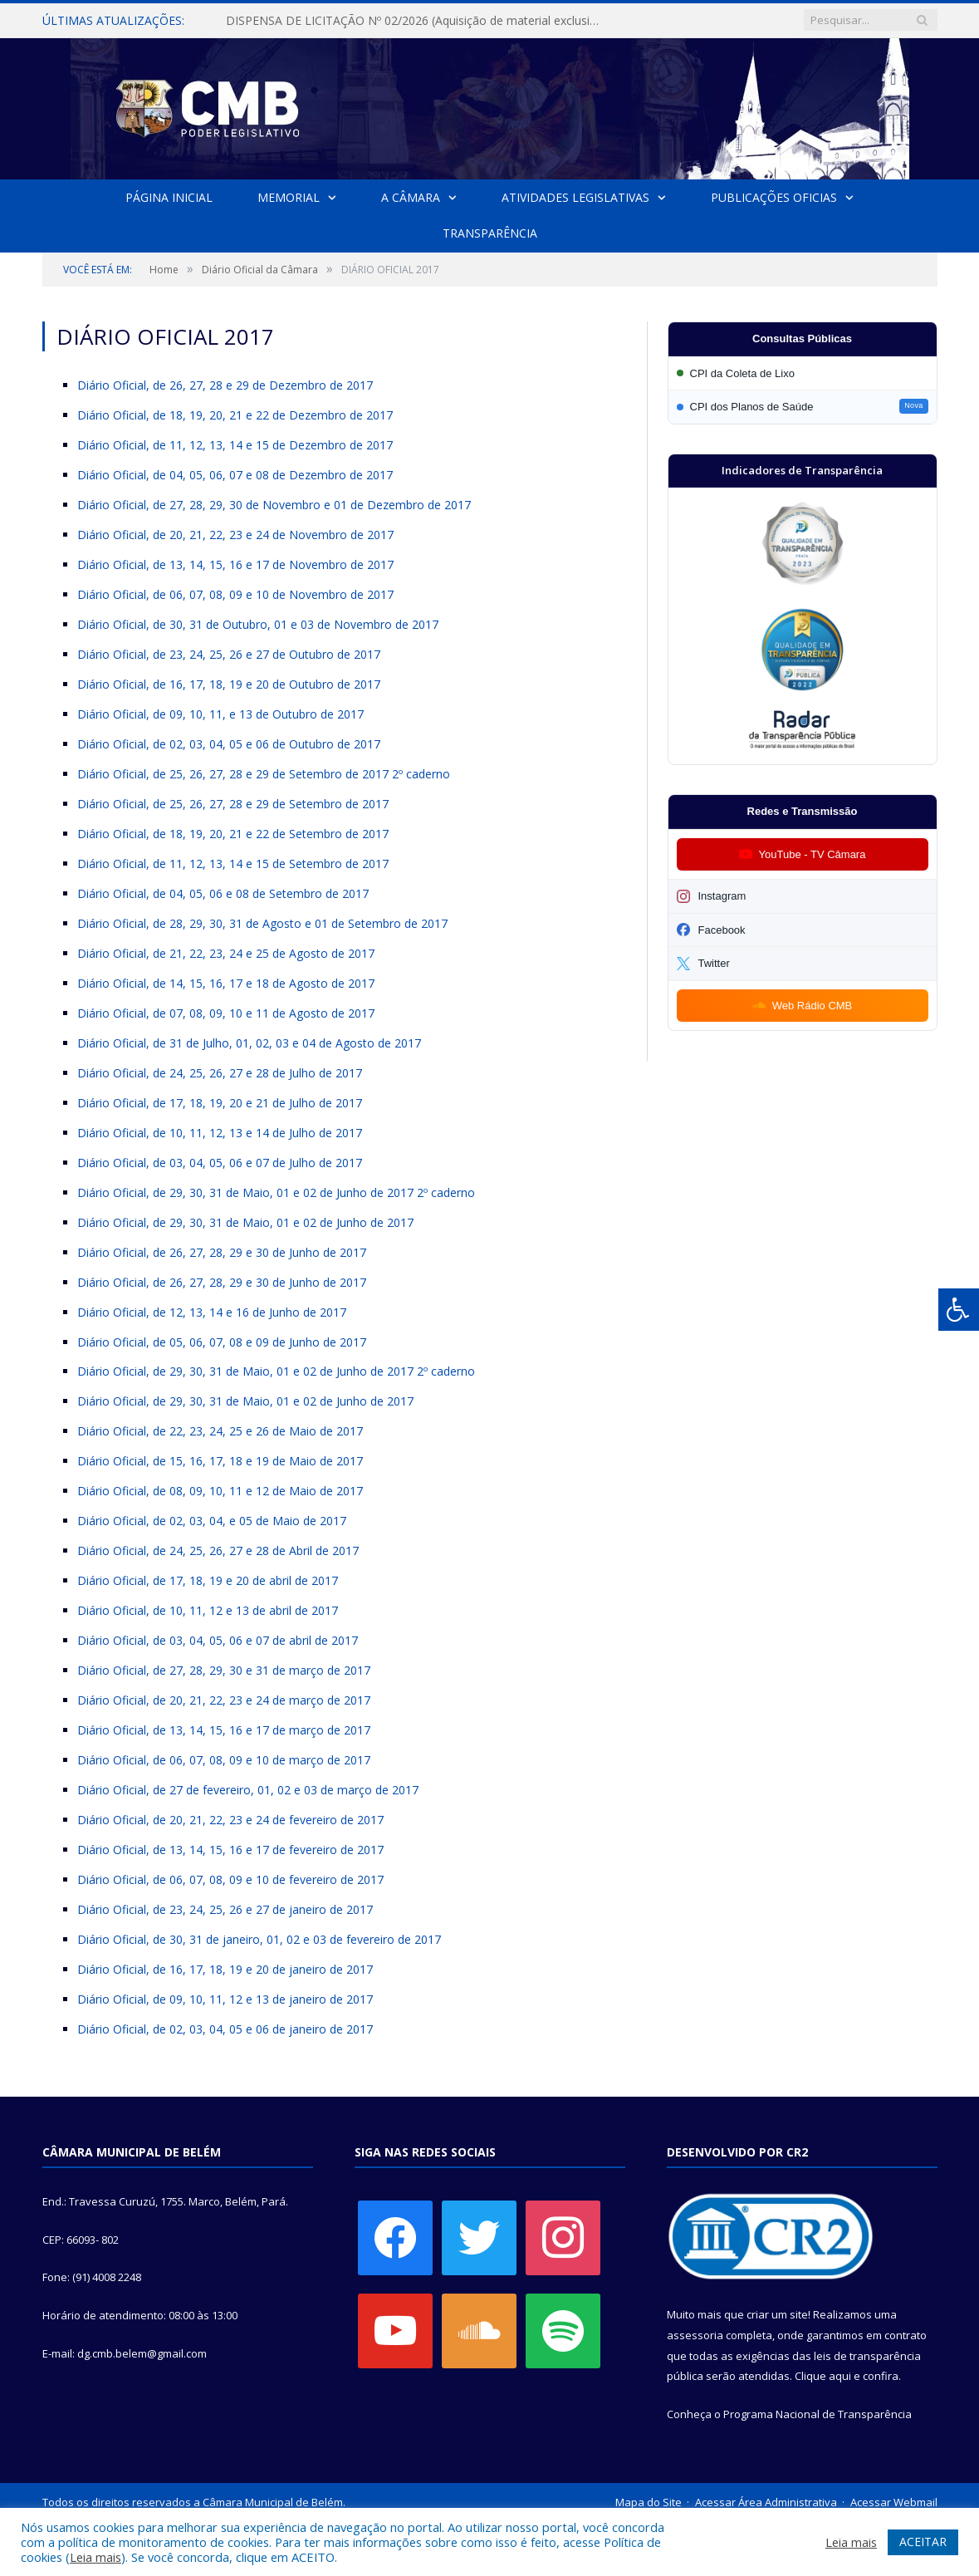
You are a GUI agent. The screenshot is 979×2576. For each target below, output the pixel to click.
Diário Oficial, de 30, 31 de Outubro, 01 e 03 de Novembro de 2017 (257, 624)
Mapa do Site (648, 2502)
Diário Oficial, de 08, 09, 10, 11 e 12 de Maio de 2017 (220, 1491)
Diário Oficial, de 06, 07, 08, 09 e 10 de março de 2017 (223, 1760)
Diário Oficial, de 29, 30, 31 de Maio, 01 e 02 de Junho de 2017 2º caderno (276, 1192)
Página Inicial (169, 197)
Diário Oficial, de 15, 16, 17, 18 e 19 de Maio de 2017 (220, 1461)
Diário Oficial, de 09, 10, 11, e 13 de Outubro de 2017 (220, 714)
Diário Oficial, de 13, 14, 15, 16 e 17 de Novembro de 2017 (235, 564)
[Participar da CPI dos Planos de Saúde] (802, 407)
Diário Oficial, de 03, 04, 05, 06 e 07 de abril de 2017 (217, 1640)
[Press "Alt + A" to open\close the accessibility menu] (958, 1309)
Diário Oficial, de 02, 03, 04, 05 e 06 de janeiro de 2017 (225, 2029)
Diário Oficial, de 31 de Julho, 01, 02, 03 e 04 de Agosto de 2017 (249, 1043)
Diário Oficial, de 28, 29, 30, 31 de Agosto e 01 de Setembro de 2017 (262, 923)
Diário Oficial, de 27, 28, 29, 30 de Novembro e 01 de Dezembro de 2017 (274, 505)
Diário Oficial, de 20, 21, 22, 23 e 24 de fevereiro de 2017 (230, 1820)
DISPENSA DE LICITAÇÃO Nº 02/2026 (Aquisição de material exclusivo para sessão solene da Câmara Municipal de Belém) (416, 20)
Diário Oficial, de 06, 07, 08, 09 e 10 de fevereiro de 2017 (230, 1879)
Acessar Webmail (893, 2502)
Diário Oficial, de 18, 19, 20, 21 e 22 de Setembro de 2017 (233, 833)
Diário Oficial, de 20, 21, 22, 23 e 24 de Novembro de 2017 (235, 534)
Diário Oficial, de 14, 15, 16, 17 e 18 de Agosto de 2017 (225, 983)
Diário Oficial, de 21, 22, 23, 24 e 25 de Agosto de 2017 (225, 953)
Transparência (490, 233)
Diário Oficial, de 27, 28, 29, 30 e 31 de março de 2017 (223, 1670)
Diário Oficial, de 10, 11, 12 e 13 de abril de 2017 (207, 1610)
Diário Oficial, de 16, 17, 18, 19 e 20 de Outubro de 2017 (228, 684)
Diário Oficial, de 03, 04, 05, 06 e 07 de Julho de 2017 (219, 1162)
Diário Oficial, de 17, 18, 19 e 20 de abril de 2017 (207, 1580)
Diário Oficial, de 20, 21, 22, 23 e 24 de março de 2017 (223, 1700)
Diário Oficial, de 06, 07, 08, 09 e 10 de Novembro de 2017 (235, 594)
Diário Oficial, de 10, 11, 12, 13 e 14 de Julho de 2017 (219, 1133)
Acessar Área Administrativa (766, 2502)
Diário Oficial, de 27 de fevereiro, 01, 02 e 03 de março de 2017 (248, 1790)
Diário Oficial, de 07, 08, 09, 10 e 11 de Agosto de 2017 (225, 1013)
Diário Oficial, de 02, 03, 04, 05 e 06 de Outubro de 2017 (228, 744)
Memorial (288, 197)
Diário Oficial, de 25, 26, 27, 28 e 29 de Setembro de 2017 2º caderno (263, 774)
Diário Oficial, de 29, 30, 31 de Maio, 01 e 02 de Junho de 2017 (245, 1222)
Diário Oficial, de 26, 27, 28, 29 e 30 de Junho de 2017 (221, 1252)
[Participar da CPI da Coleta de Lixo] (802, 373)
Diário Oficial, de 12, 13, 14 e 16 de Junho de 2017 (211, 1312)
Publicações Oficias (773, 197)
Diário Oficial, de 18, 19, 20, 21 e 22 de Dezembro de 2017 (235, 415)
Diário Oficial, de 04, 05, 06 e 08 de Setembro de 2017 (223, 893)
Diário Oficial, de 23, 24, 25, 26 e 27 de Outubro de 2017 (228, 654)
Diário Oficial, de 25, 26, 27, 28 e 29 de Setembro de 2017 (233, 804)
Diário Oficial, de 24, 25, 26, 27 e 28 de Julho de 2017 (219, 1073)
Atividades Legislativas (575, 197)
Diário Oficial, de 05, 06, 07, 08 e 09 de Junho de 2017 (221, 1342)
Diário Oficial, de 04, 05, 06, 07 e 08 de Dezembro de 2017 (235, 475)
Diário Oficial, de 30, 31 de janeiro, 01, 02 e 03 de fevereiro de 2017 (259, 1939)
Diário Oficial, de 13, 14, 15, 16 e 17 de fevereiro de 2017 (230, 1849)
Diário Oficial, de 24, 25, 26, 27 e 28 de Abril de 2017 (218, 1550)
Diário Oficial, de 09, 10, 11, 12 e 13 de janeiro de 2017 (225, 1999)
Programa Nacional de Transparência (817, 2414)
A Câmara (410, 197)
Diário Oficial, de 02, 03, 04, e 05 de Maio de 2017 (211, 1520)
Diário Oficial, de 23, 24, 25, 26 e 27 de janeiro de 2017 (225, 1909)
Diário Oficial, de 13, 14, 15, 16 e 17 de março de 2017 (223, 1730)
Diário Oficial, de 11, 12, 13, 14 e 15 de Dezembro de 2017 (235, 445)
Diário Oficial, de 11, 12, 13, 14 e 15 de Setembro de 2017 (233, 863)
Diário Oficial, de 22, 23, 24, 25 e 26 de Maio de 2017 (220, 1431)
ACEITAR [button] (923, 2541)
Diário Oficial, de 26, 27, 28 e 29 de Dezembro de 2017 (225, 385)
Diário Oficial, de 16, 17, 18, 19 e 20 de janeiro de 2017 (225, 1969)
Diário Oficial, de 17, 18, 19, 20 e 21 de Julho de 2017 (219, 1103)
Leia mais (95, 2557)
